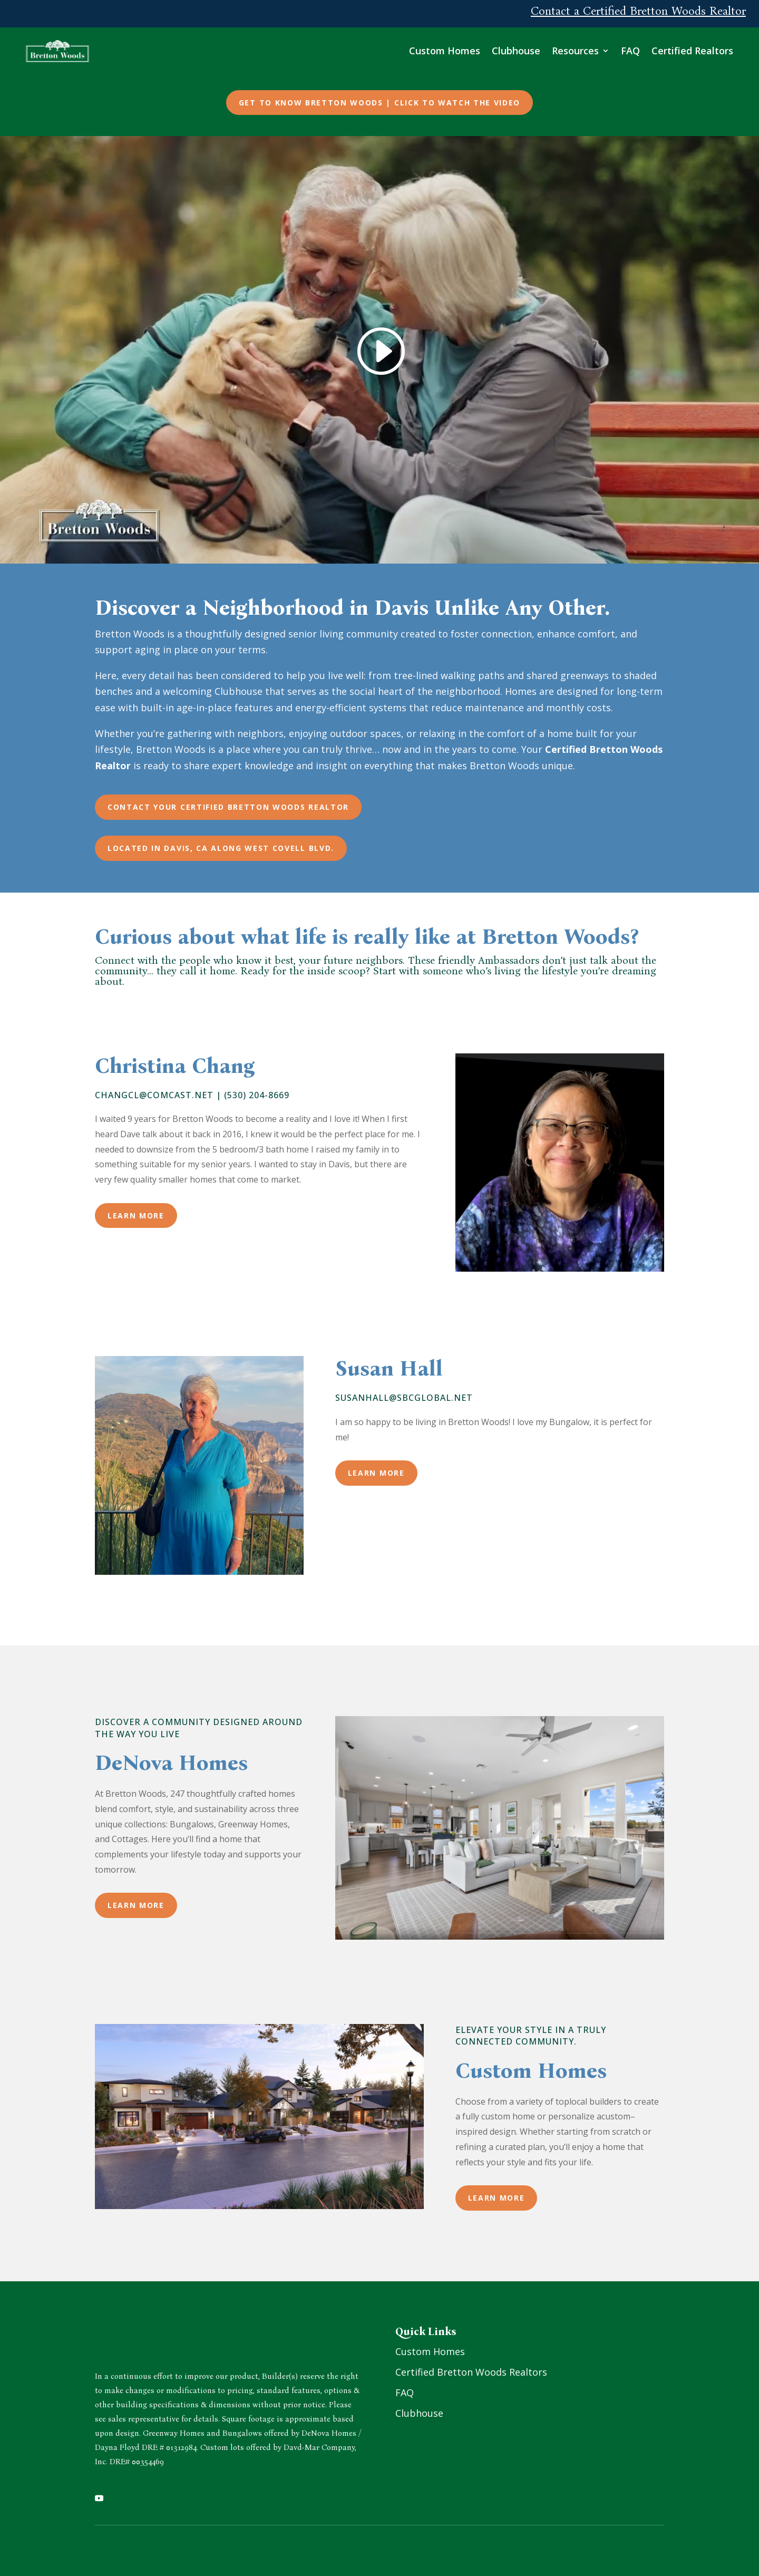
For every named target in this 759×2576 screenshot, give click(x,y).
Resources (588, 49)
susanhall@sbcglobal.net (404, 1394)
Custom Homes (457, 49)
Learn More (136, 1212)
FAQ (643, 49)
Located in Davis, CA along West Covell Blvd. (221, 844)
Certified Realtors (705, 49)
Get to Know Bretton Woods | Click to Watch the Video (379, 99)
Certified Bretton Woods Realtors (471, 2368)
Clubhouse (528, 49)
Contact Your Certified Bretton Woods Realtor (228, 803)
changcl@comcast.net (154, 1091)
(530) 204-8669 (256, 1091)
